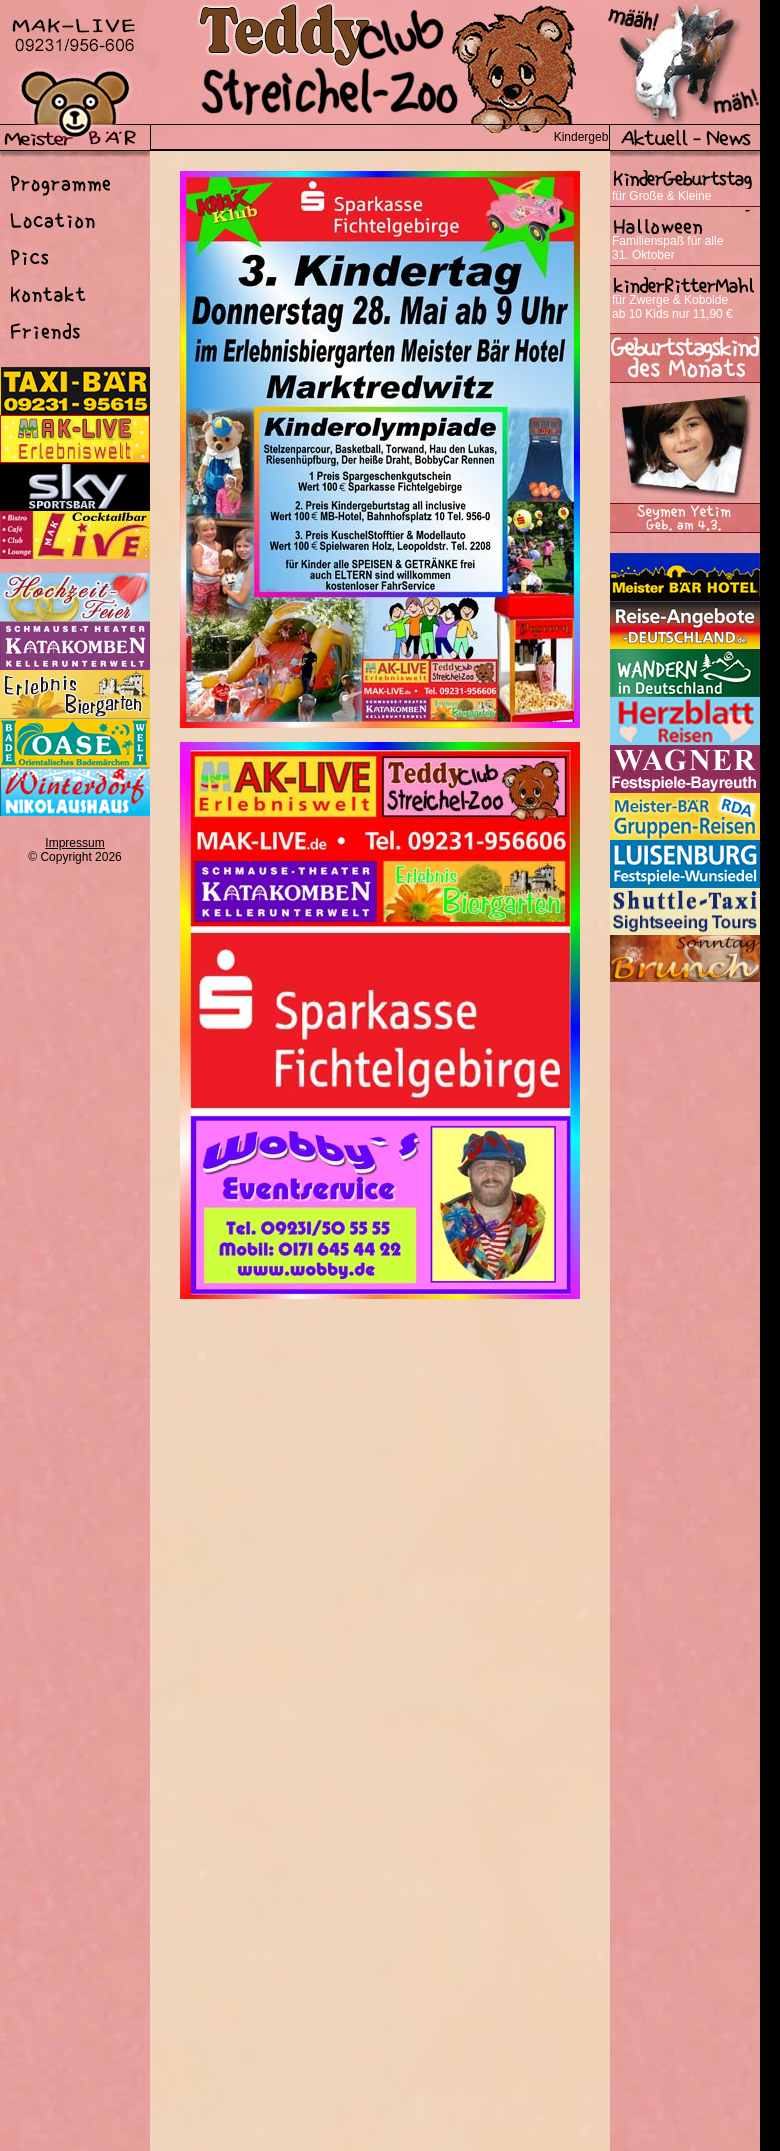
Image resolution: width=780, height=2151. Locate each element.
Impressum (74, 843)
